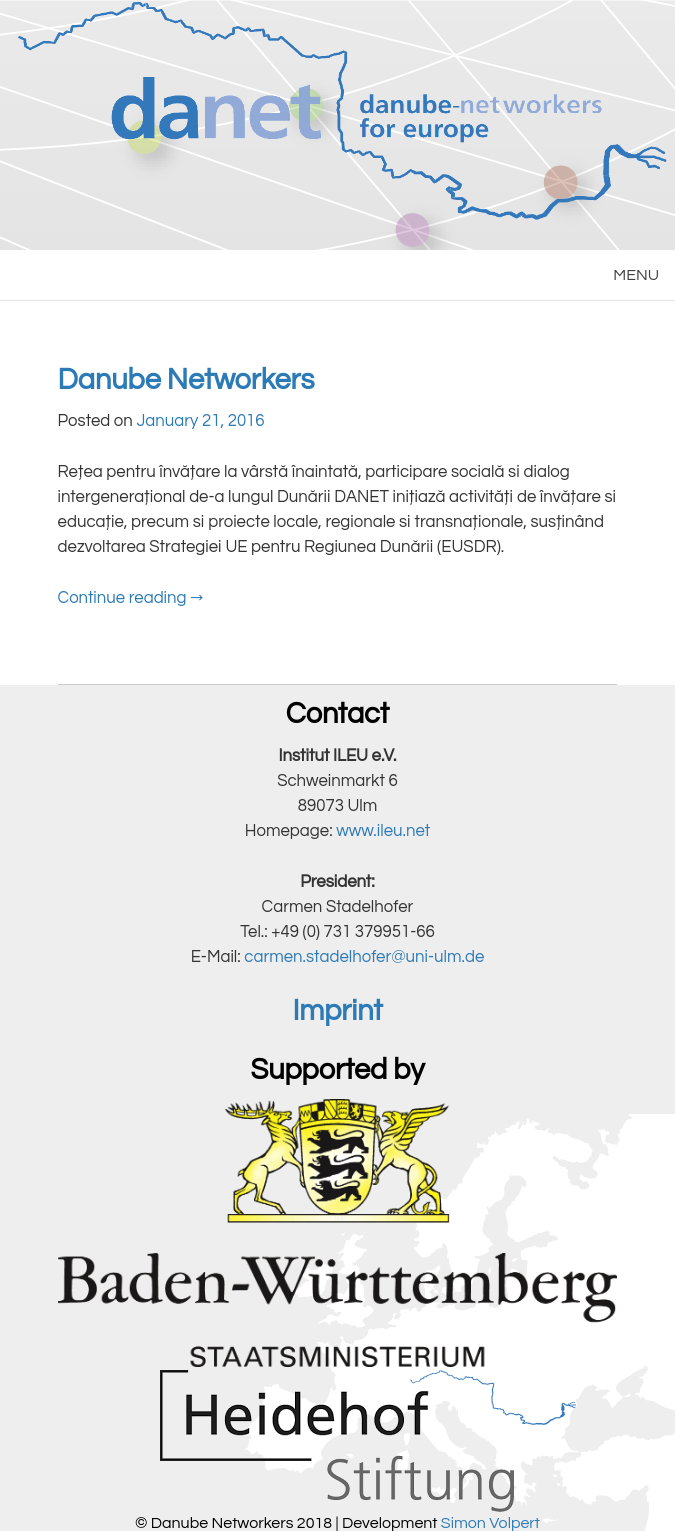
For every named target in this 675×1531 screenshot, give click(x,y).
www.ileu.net (383, 831)
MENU (636, 275)
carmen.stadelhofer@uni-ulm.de (364, 957)
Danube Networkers (186, 380)
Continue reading (131, 598)
